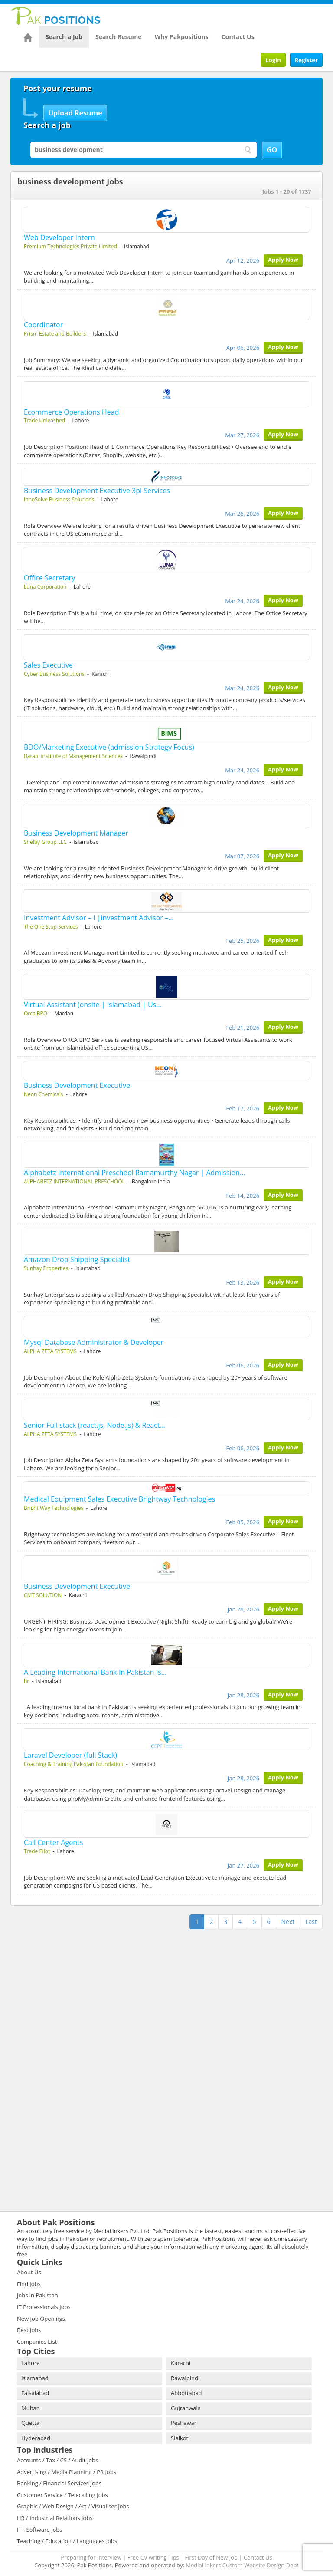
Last (311, 1921)
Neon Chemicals (43, 1094)
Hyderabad (35, 2438)
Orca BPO (35, 1013)
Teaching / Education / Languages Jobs (67, 2541)
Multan (30, 2408)
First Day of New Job (211, 2557)
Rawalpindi (185, 2378)
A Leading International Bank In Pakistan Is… (95, 1672)
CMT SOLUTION (43, 1595)
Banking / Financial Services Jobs (59, 2483)
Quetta (30, 2423)
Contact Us (238, 37)
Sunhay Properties (46, 1268)
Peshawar (183, 2423)
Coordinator (43, 324)
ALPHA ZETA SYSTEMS (50, 1351)
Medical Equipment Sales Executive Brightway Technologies (119, 1499)
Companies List (37, 2341)
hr (26, 1681)
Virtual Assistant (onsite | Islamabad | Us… (93, 1004)
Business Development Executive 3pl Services (97, 490)
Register (306, 60)
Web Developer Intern (59, 237)
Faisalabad (35, 2393)
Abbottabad (186, 2393)
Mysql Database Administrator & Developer (93, 1342)
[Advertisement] (64, 1985)
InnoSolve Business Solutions (59, 499)
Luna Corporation (45, 586)
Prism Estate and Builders (55, 333)
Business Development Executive (77, 1085)
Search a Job (64, 37)
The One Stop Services (51, 926)
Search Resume (118, 37)
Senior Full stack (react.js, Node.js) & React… (94, 1425)
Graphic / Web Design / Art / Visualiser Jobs (73, 2506)
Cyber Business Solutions (54, 674)
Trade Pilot (37, 1851)
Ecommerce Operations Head (71, 412)
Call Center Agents (53, 1842)
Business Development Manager (76, 833)
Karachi (180, 2363)
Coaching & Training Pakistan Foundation (73, 1764)
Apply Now (283, 260)
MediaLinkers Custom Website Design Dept (242, 2565)
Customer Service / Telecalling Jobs (62, 2495)
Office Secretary (49, 578)
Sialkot (179, 2438)
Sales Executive (48, 665)
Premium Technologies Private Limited (70, 246)
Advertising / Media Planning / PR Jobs (66, 2472)
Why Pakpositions (182, 37)
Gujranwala (186, 2408)
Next (288, 1921)
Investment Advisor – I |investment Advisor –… (98, 917)
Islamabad (35, 2378)
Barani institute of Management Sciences (73, 756)
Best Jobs (29, 2330)
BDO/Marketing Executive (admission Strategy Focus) (109, 747)
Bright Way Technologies (53, 1508)
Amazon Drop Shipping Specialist (77, 1259)
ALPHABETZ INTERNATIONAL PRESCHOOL (74, 1181)
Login (273, 60)
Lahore (30, 2363)
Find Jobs (29, 2284)
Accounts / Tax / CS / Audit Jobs (57, 2460)
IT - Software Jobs (39, 2529)
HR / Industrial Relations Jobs (55, 2518)
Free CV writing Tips (153, 2557)
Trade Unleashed (44, 420)
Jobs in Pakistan (37, 2295)
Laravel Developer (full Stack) (70, 1755)
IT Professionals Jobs (44, 2307)
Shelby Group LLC (45, 842)
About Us (29, 2272)
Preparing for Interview (91, 2557)
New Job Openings (41, 2318)
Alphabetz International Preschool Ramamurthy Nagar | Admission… (134, 1172)
